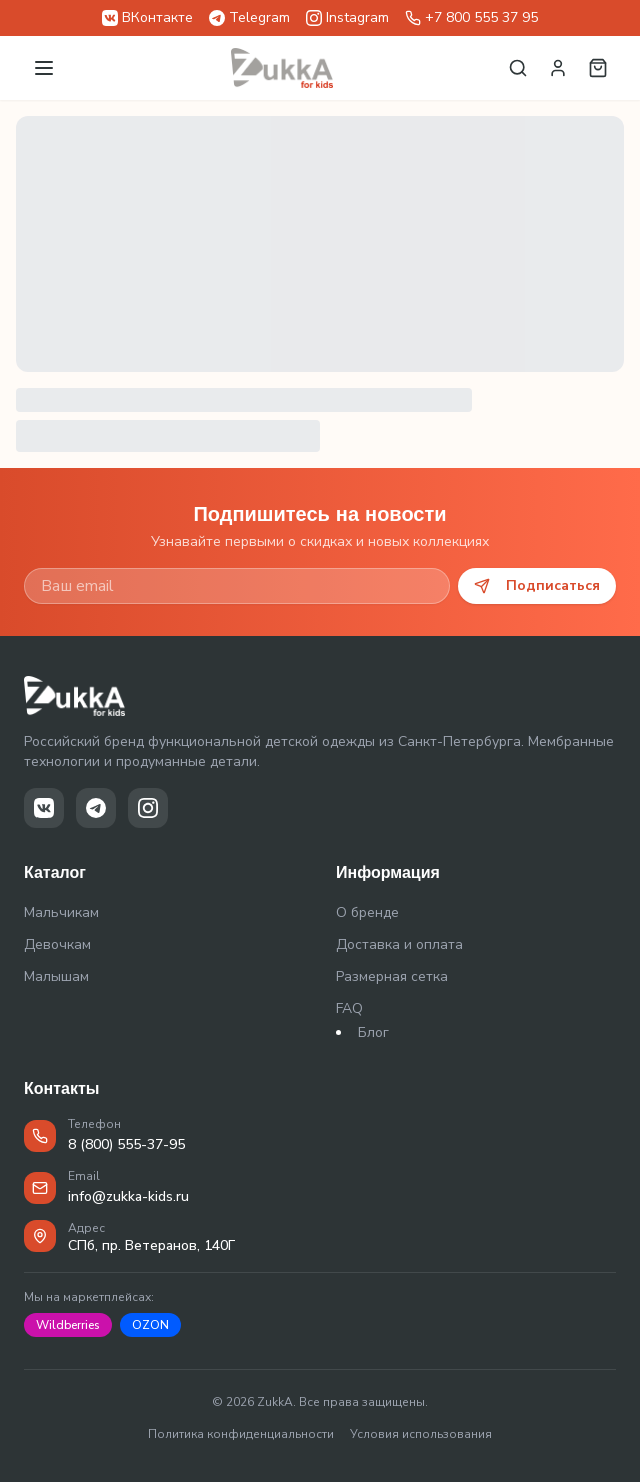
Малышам (56, 976)
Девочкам (57, 944)
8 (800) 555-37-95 (126, 1144)
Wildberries (68, 1325)
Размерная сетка (392, 976)
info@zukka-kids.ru (128, 1196)
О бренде (367, 912)
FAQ (349, 1008)
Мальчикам (61, 912)
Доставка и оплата (399, 944)
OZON (150, 1325)
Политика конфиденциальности (241, 1434)
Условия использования (421, 1434)
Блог (373, 1032)
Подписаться (537, 585)
